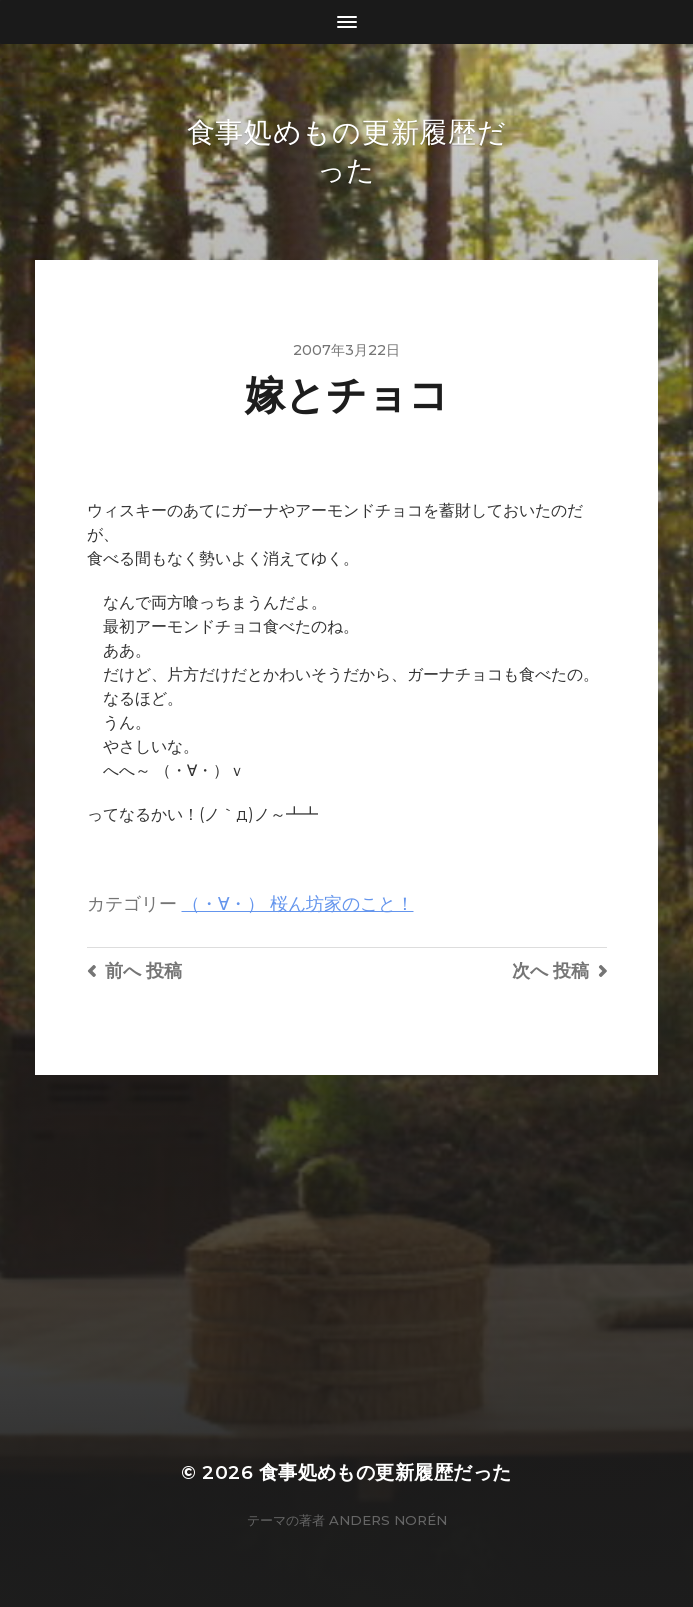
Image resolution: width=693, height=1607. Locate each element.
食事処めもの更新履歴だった (385, 1472)
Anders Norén (388, 1520)
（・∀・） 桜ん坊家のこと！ (298, 903)
